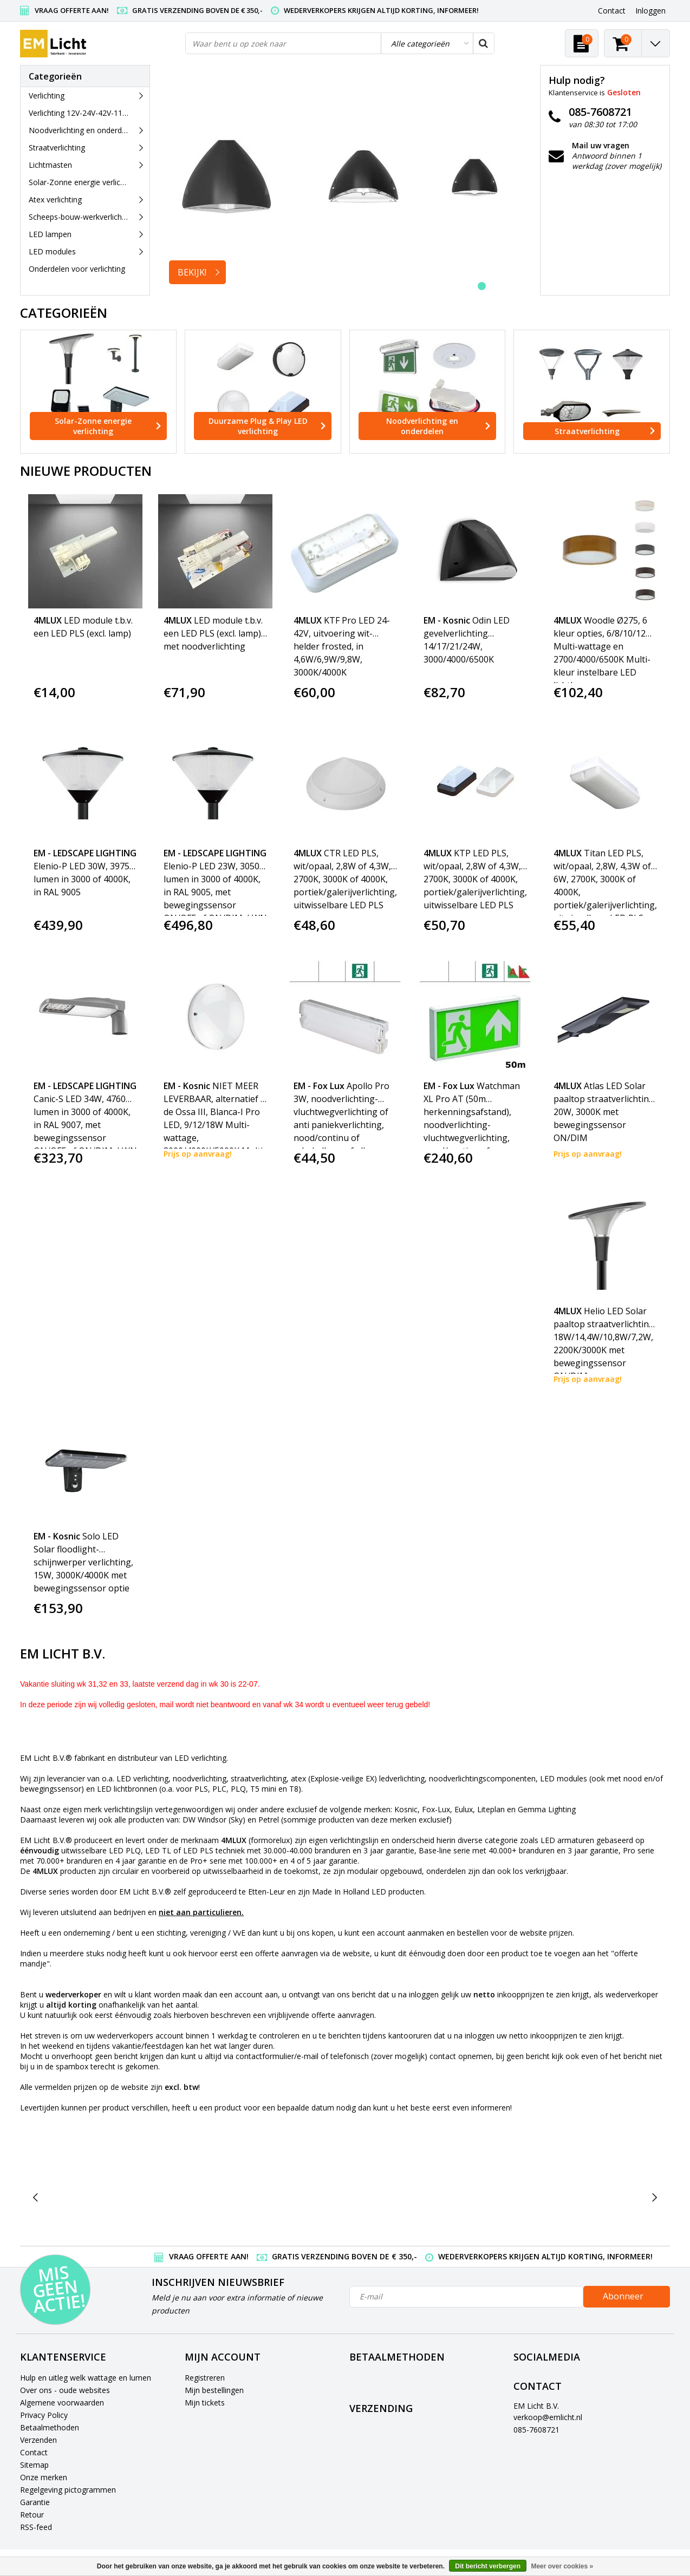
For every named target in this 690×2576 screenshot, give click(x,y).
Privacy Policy (44, 2415)
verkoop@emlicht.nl (547, 2417)
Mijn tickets (205, 2402)
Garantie (35, 2502)
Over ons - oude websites (65, 2390)
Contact (34, 2452)
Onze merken (43, 2477)
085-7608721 (536, 2429)
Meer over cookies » (562, 2566)
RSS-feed (36, 2527)
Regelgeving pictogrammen (68, 2490)
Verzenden (38, 2440)
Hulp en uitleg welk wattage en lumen (85, 2377)
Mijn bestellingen (214, 2390)
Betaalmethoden (49, 2427)
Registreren (205, 2377)
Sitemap (34, 2465)
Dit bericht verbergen (487, 2566)
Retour (32, 2514)
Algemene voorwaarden (62, 2402)
